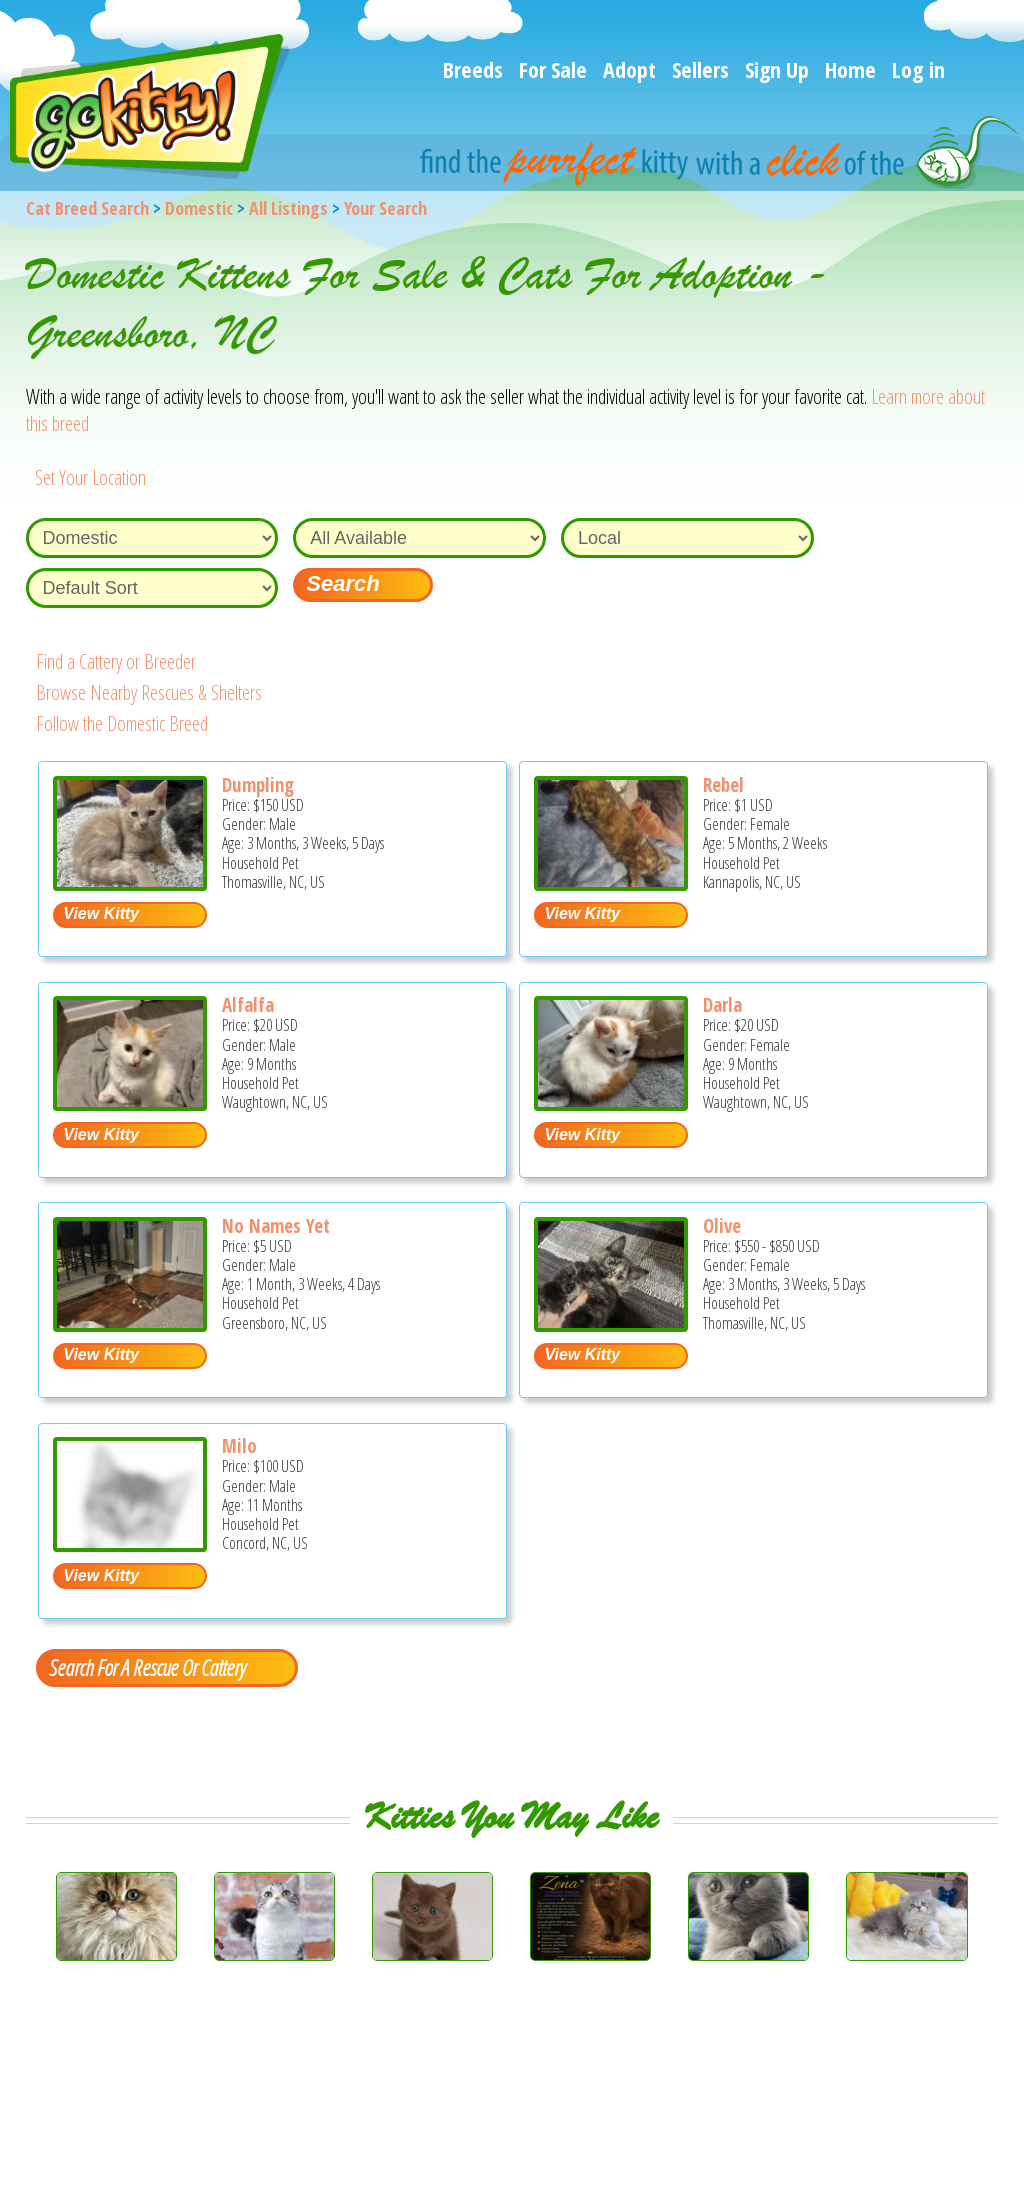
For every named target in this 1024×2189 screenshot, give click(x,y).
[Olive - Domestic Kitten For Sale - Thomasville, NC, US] (611, 1324)
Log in (918, 69)
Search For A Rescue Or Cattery (147, 1667)
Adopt (629, 69)
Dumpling (258, 785)
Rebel (723, 785)
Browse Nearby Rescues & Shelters (149, 692)
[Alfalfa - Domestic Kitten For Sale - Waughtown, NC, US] (130, 1103)
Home (850, 69)
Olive (722, 1226)
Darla (722, 1005)
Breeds (473, 69)
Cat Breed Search (87, 208)
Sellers (700, 69)
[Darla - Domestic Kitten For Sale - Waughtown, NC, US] (611, 1103)
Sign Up (777, 69)
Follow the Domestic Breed (122, 723)
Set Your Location (90, 477)
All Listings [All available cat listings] (288, 208)
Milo (239, 1446)
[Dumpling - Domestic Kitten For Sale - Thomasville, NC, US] (130, 883)
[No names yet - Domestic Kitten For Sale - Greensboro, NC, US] (130, 1324)
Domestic (199, 208)
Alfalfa (248, 1005)
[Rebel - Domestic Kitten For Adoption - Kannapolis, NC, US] (611, 883)
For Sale (553, 69)
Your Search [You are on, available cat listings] (385, 208)
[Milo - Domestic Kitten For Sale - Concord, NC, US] (130, 1544)
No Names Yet (276, 1226)
